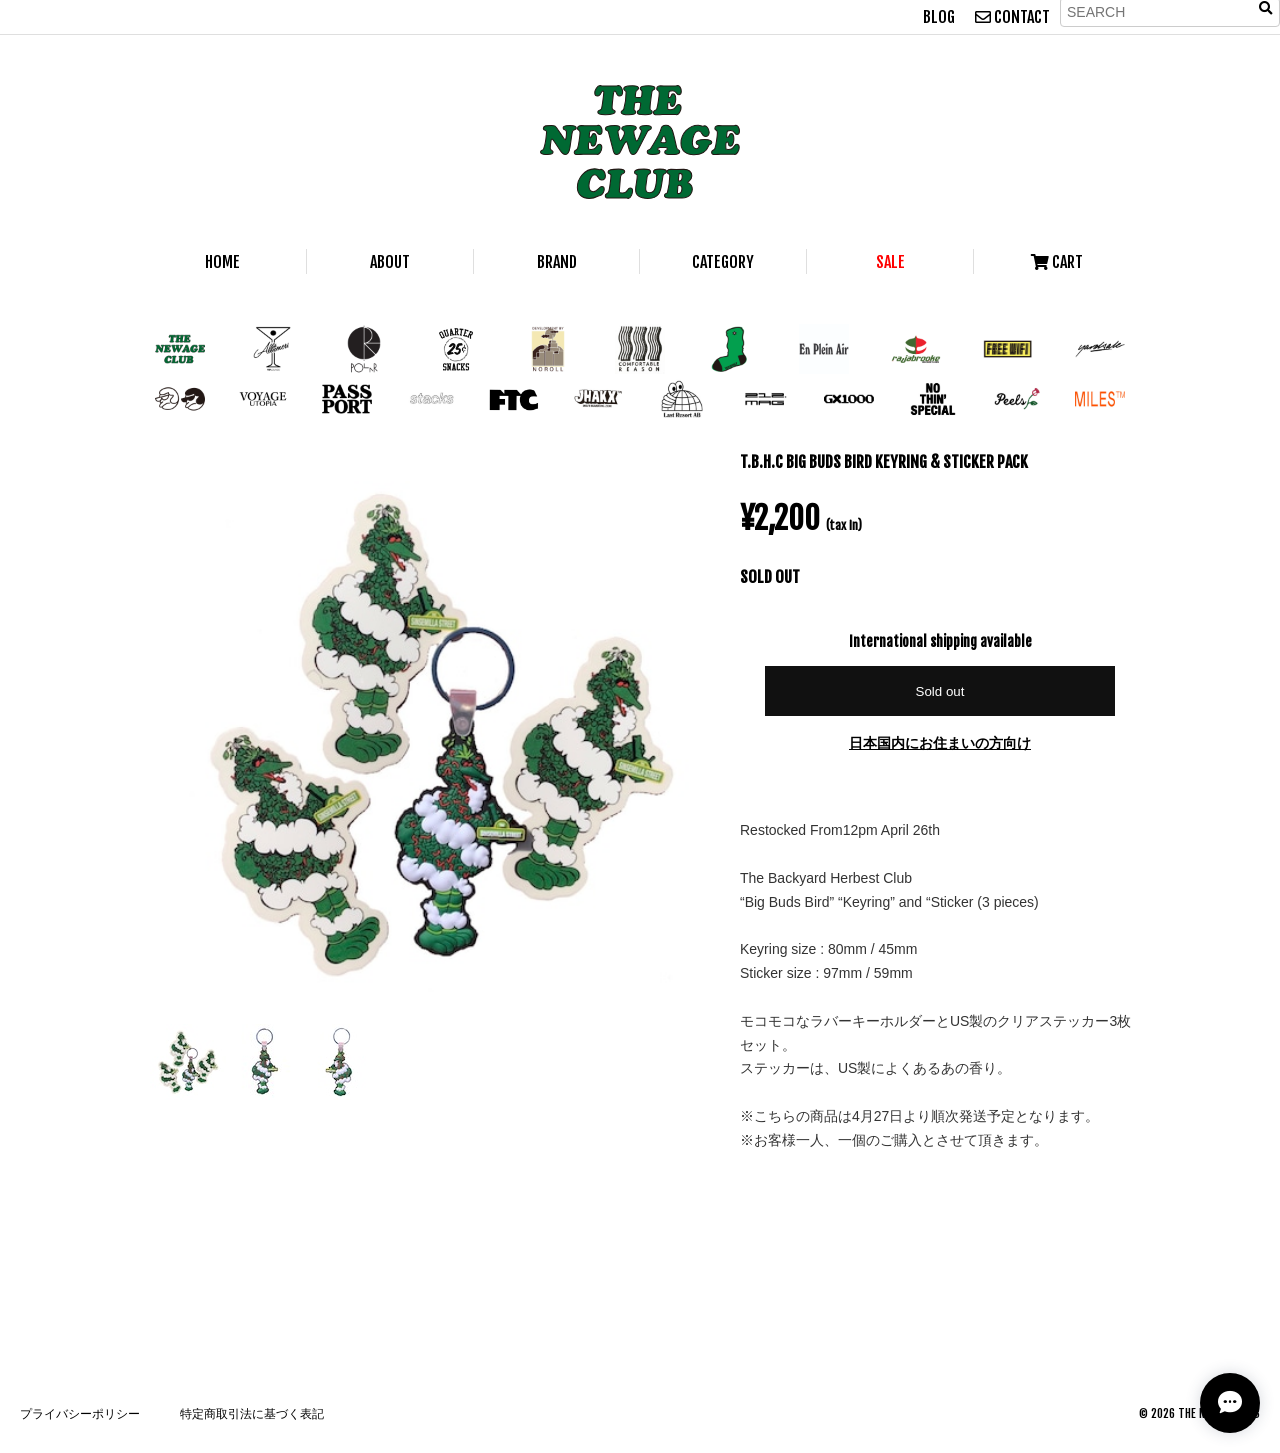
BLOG (939, 17)
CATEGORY (723, 262)
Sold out (940, 691)
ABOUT (390, 262)
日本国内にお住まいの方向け (940, 742)
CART (1057, 262)
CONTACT (1012, 17)
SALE (890, 262)
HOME (222, 262)
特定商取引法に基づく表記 (252, 1413)
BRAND (557, 262)
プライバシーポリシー (80, 1413)
